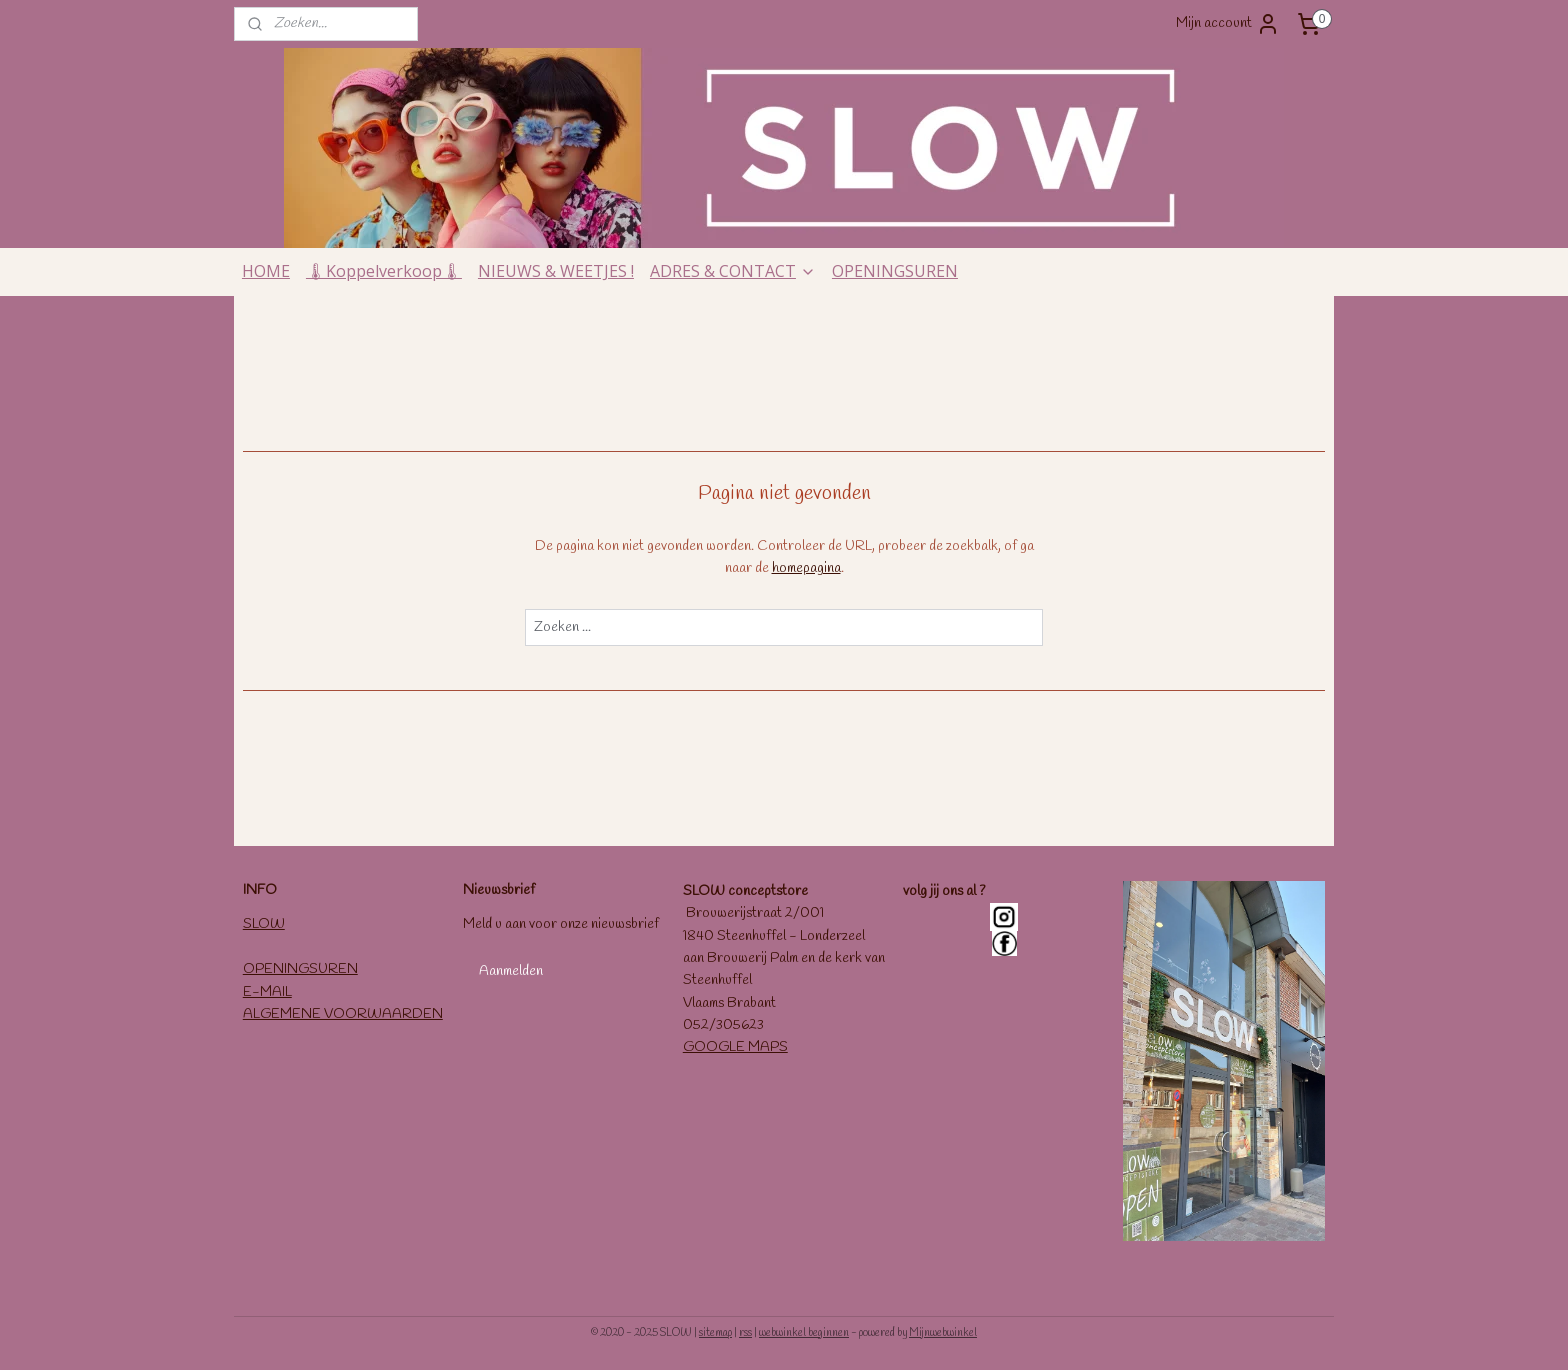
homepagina (806, 568)
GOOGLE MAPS (735, 1047)
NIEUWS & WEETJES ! (556, 271)
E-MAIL (267, 992)
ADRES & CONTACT (733, 271)
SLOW (264, 924)
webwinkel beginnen (804, 1333)
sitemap (715, 1333)
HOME (266, 271)
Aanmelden (511, 971)
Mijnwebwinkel (943, 1333)
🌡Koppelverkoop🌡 (384, 271)
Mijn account (1228, 24)
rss (745, 1333)
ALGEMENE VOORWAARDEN (343, 1014)
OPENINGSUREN (895, 271)
